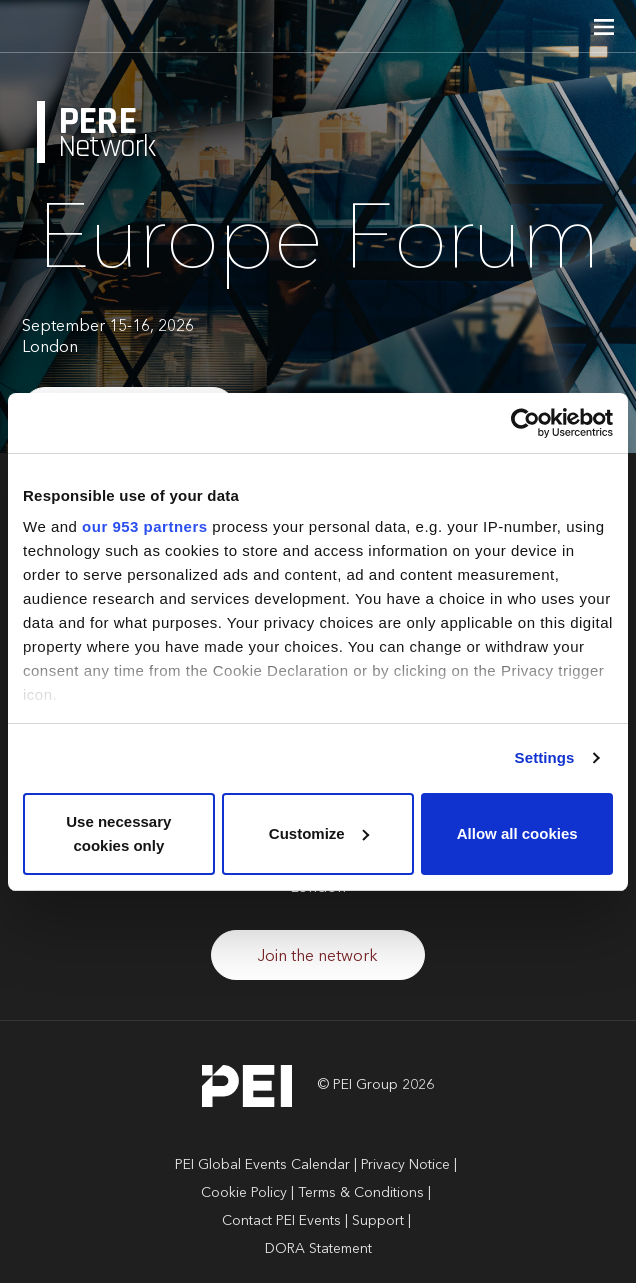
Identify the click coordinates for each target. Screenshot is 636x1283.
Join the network (318, 957)
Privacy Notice (405, 1165)
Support (378, 1221)
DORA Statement (318, 1249)
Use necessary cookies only (118, 833)
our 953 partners (145, 526)
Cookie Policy (244, 1193)
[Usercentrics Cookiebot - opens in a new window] (525, 423)
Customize (319, 833)
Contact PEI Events (281, 1221)
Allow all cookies (517, 833)
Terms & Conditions (361, 1193)
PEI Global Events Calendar (262, 1165)
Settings (545, 757)
